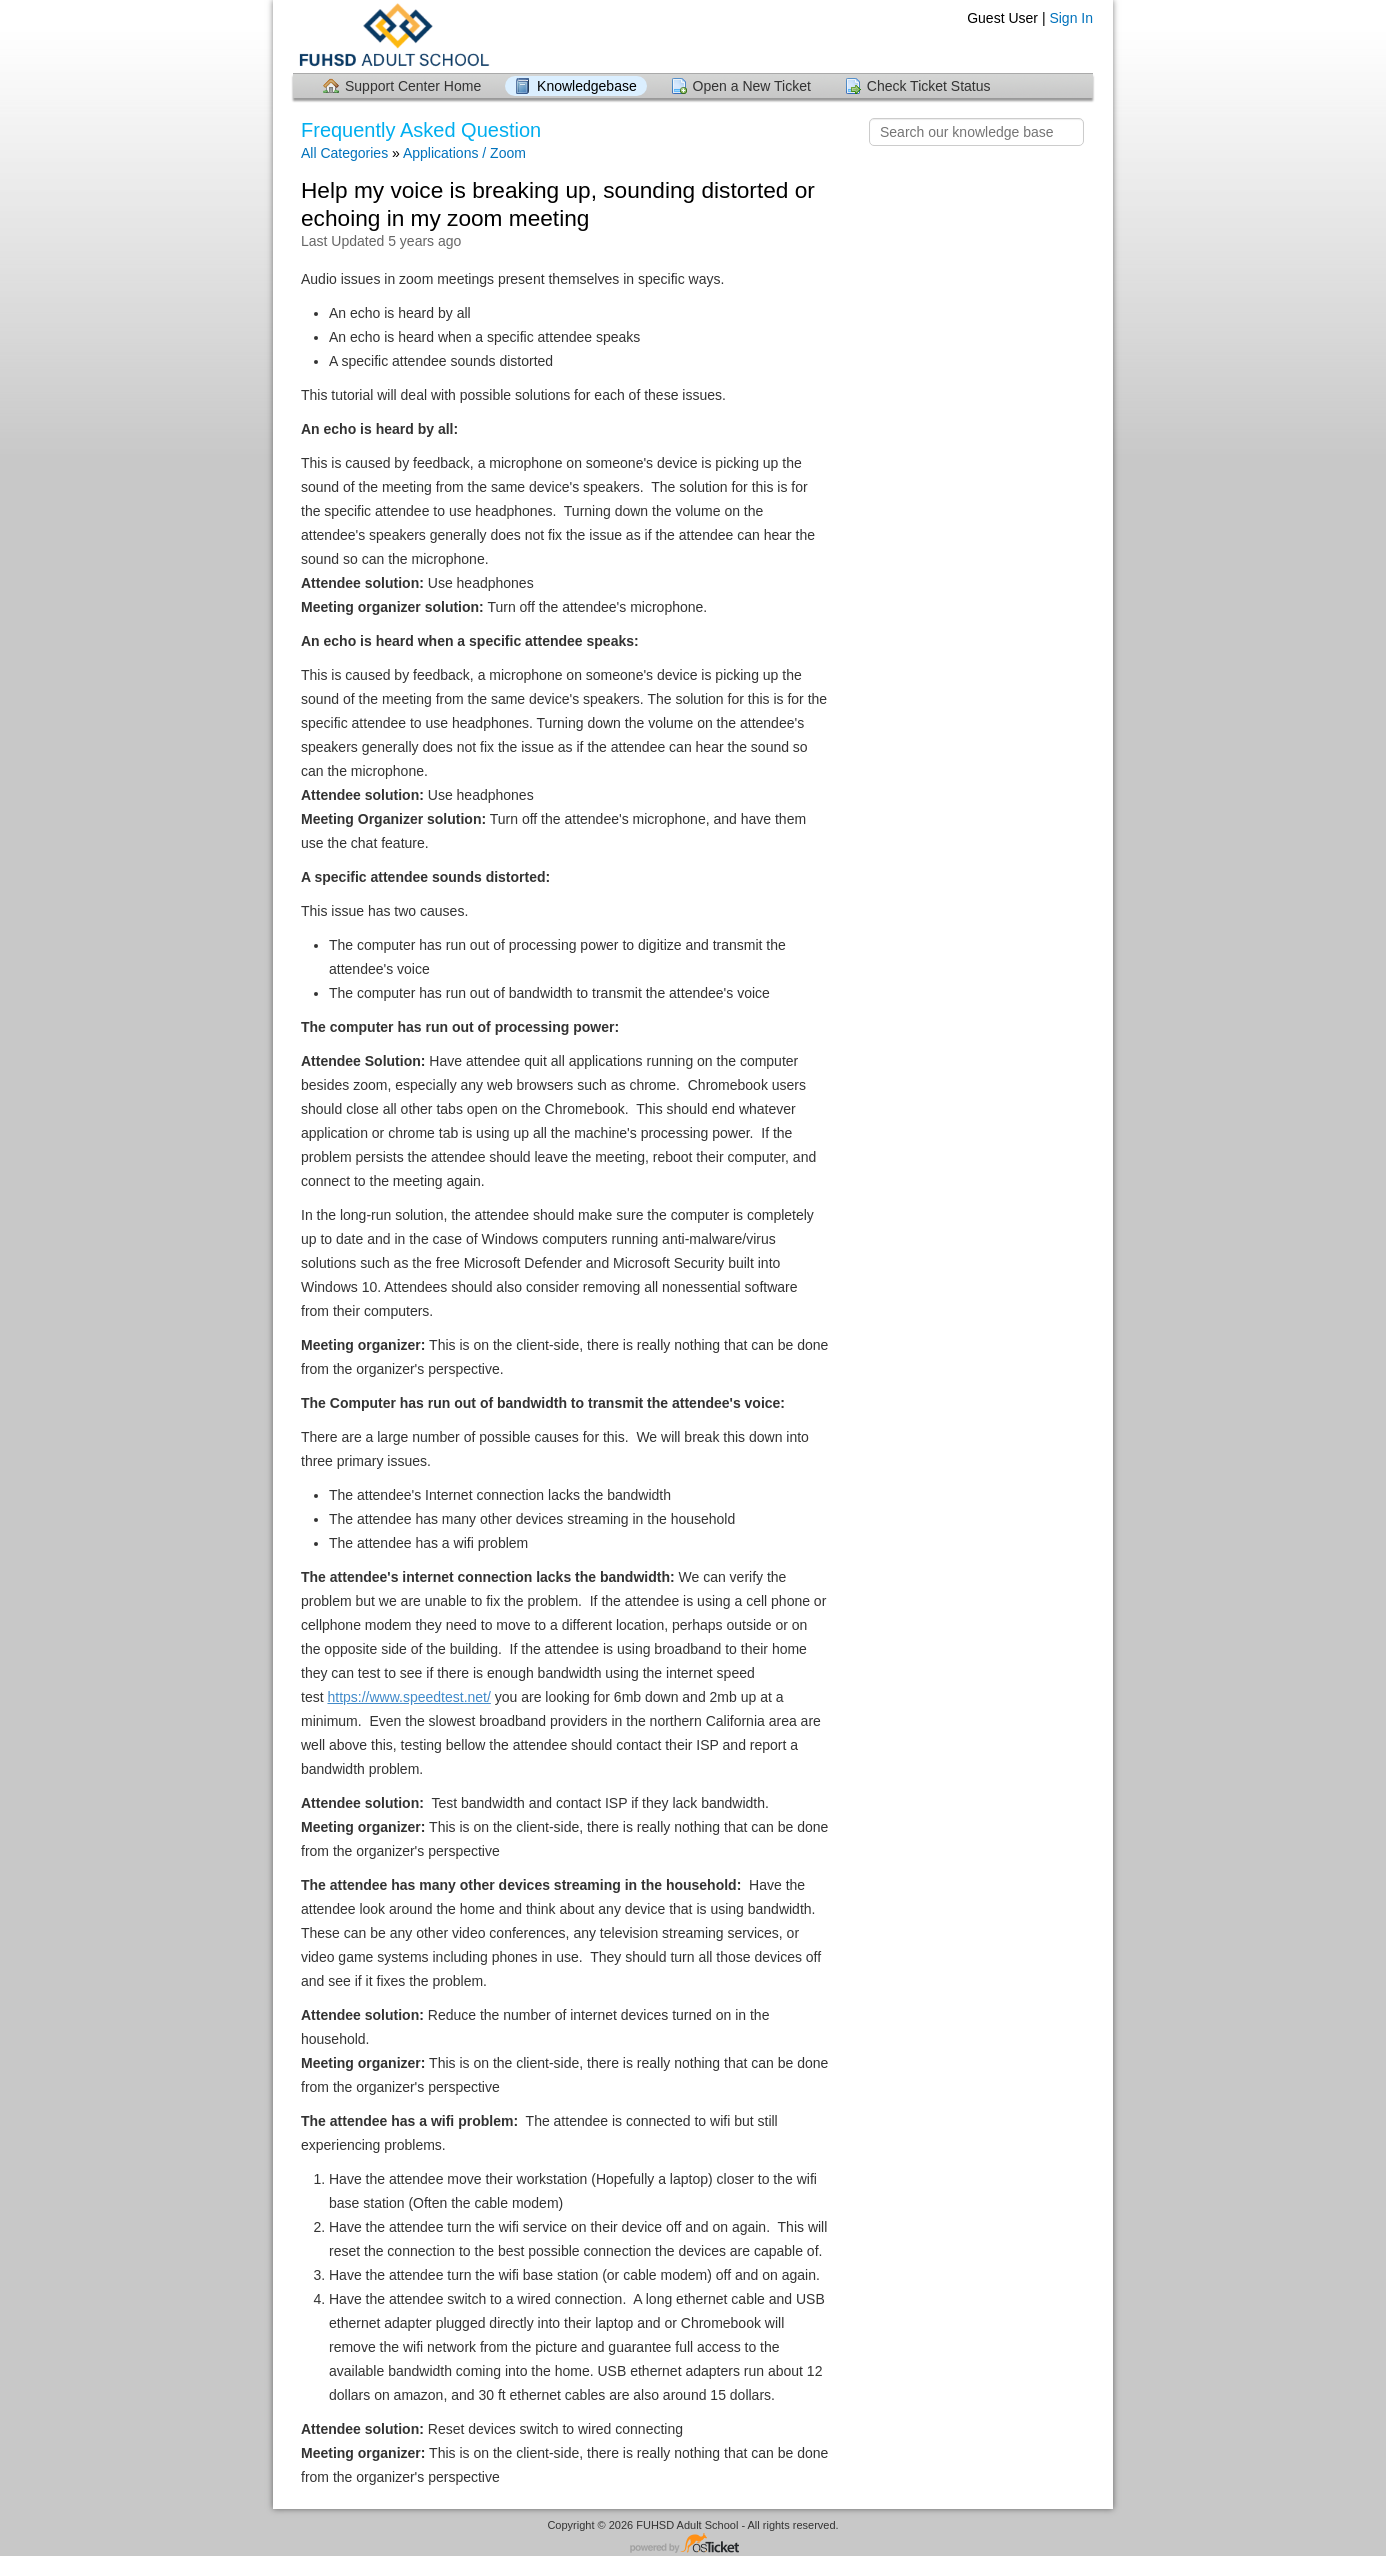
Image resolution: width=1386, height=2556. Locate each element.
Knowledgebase (587, 86)
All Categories (344, 153)
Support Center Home (413, 86)
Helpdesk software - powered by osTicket (693, 2544)
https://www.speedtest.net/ (408, 1697)
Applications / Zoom (464, 153)
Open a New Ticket (752, 86)
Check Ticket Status (929, 86)
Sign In (1071, 18)
